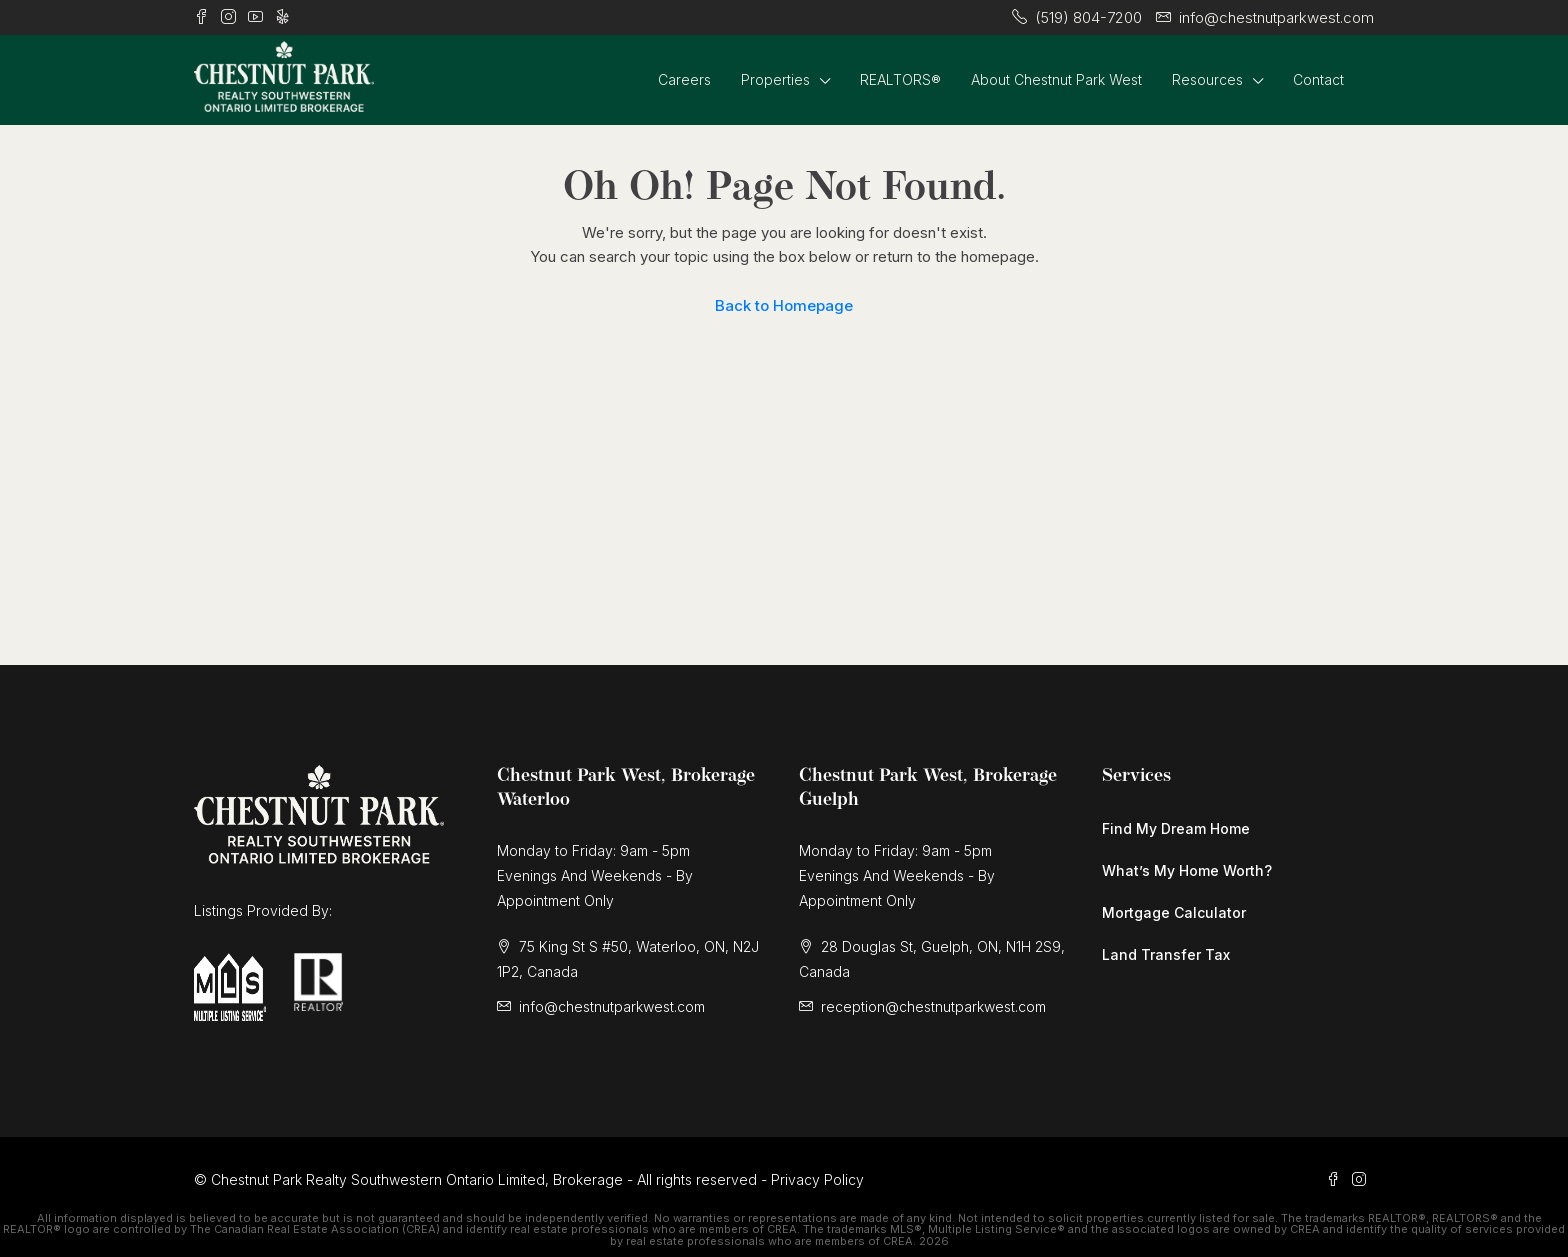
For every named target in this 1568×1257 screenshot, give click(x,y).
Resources (1207, 79)
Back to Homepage (784, 305)
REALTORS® (900, 79)
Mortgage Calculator (1174, 912)
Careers (684, 79)
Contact (1318, 79)
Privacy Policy (817, 1179)
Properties (775, 79)
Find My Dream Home (1176, 828)
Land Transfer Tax (1166, 954)
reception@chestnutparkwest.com (933, 1006)
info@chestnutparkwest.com (612, 1006)
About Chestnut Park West (1056, 79)
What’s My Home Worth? (1187, 870)
